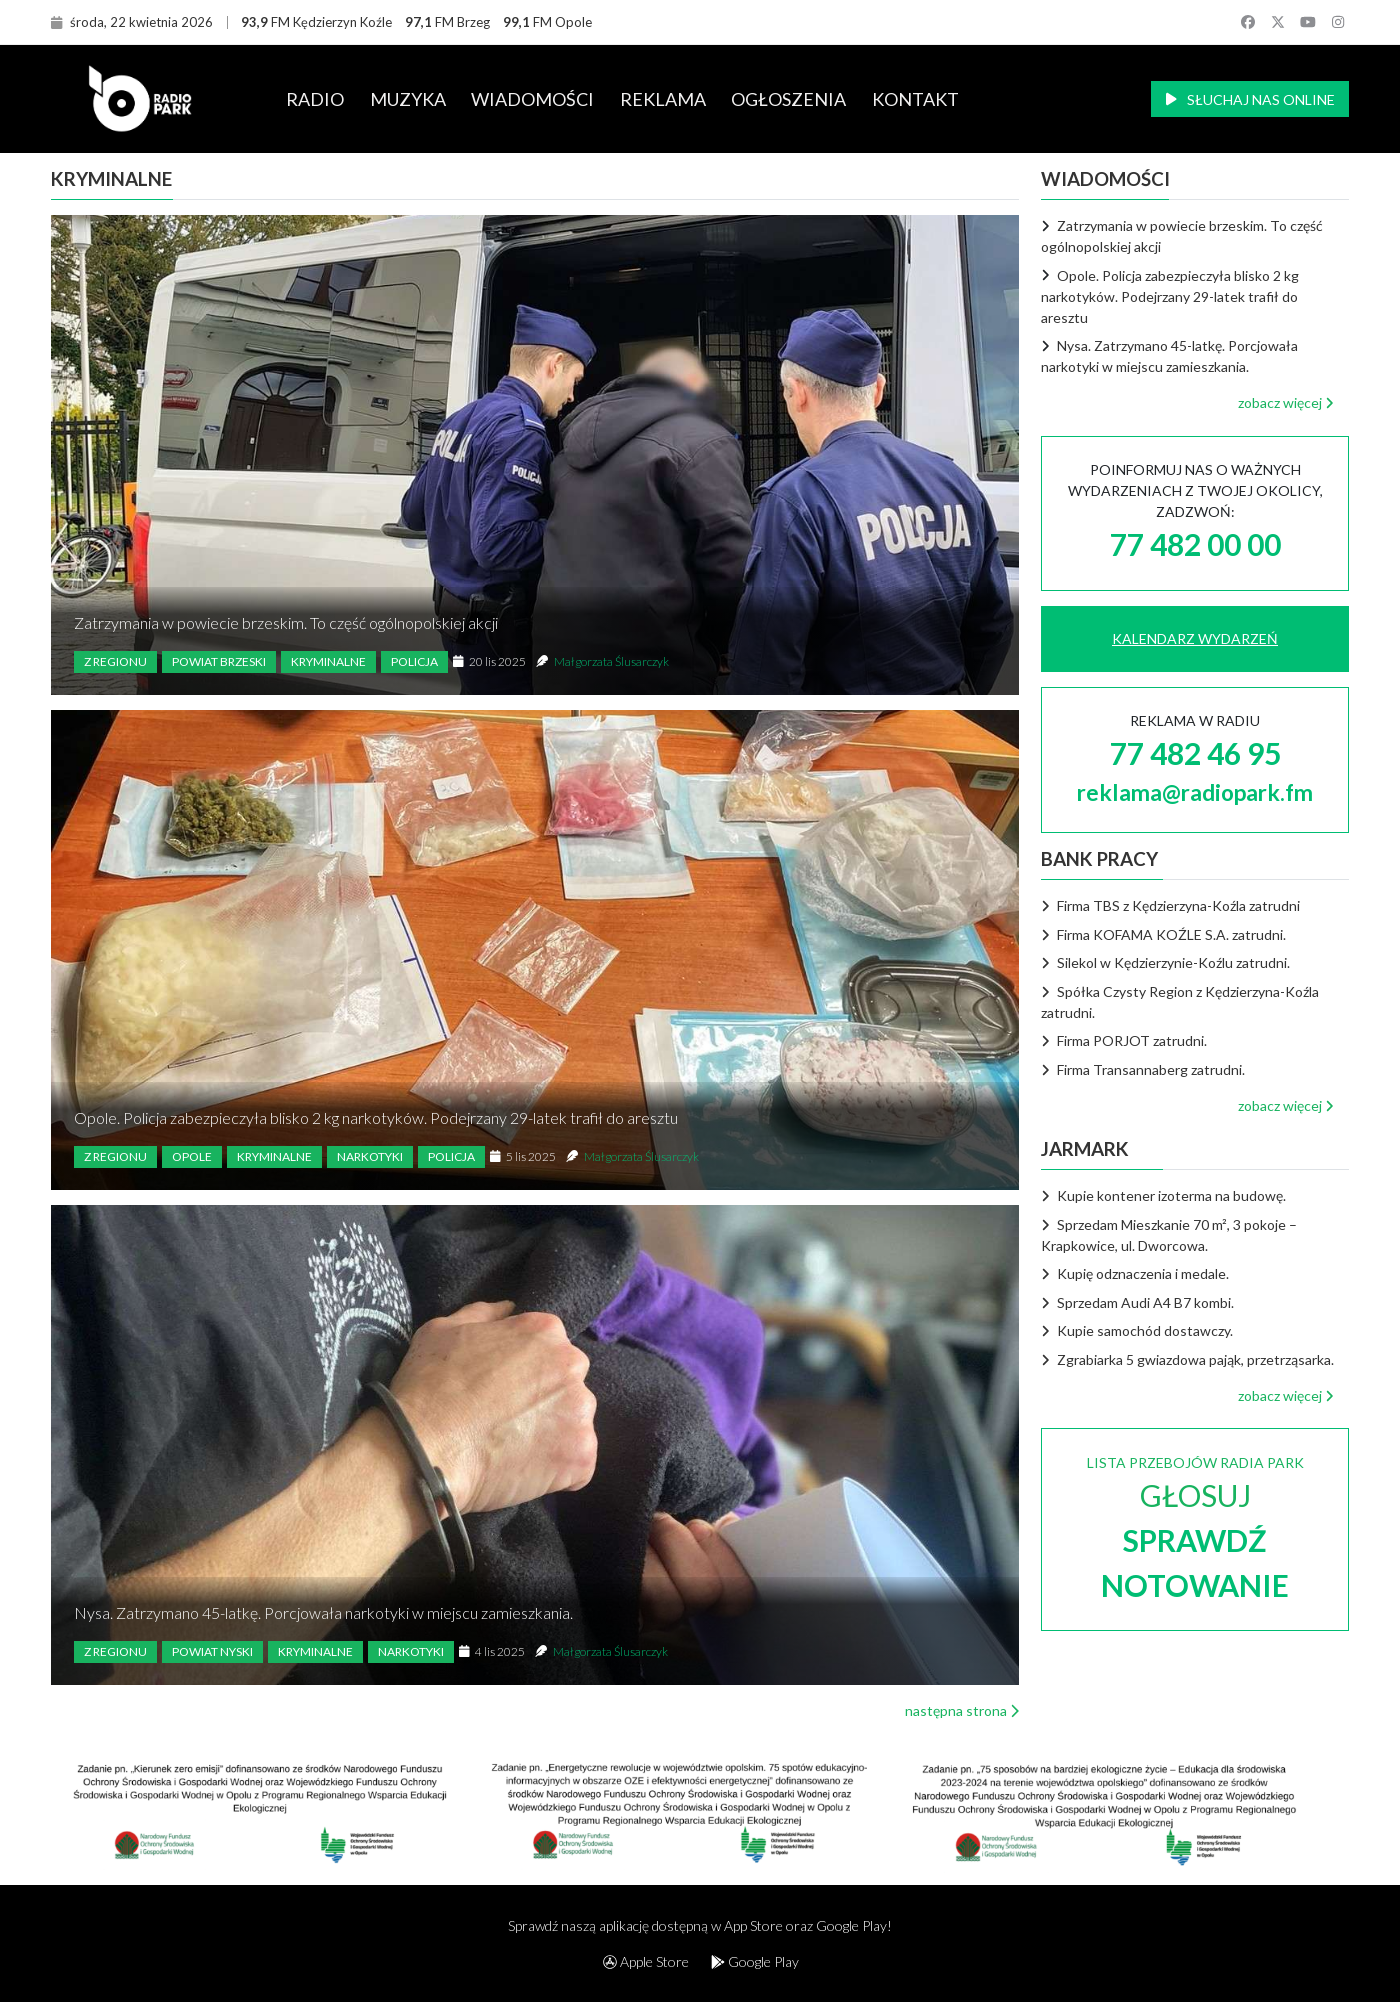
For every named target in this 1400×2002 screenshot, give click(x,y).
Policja (414, 661)
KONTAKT (915, 99)
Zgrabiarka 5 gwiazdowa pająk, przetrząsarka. (1187, 1359)
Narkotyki (370, 1156)
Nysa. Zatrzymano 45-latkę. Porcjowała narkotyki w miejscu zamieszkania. (323, 1612)
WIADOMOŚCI (532, 99)
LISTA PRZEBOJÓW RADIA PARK (1195, 1528)
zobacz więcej (1286, 402)
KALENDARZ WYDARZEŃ (1195, 638)
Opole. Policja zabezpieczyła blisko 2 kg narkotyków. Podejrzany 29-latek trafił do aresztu (376, 1117)
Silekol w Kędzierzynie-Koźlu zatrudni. (1165, 962)
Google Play (755, 1961)
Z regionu (115, 661)
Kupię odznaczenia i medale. (1135, 1273)
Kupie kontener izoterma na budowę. (1163, 1195)
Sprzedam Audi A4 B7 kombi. (1137, 1302)
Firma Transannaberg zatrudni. (1143, 1069)
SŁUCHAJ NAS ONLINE (1250, 99)
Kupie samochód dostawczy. (1137, 1330)
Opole (192, 1156)
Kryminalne (328, 661)
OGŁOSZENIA (788, 99)
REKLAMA (663, 99)
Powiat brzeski (219, 661)
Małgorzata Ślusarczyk (611, 661)
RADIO (315, 99)
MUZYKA (408, 99)
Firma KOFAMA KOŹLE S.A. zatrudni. (1163, 934)
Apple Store (646, 1961)
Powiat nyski (212, 1651)
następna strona (962, 1710)
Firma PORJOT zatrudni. (1124, 1040)
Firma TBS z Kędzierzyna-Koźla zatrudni (1170, 905)
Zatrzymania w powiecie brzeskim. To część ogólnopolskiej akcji (286, 622)
